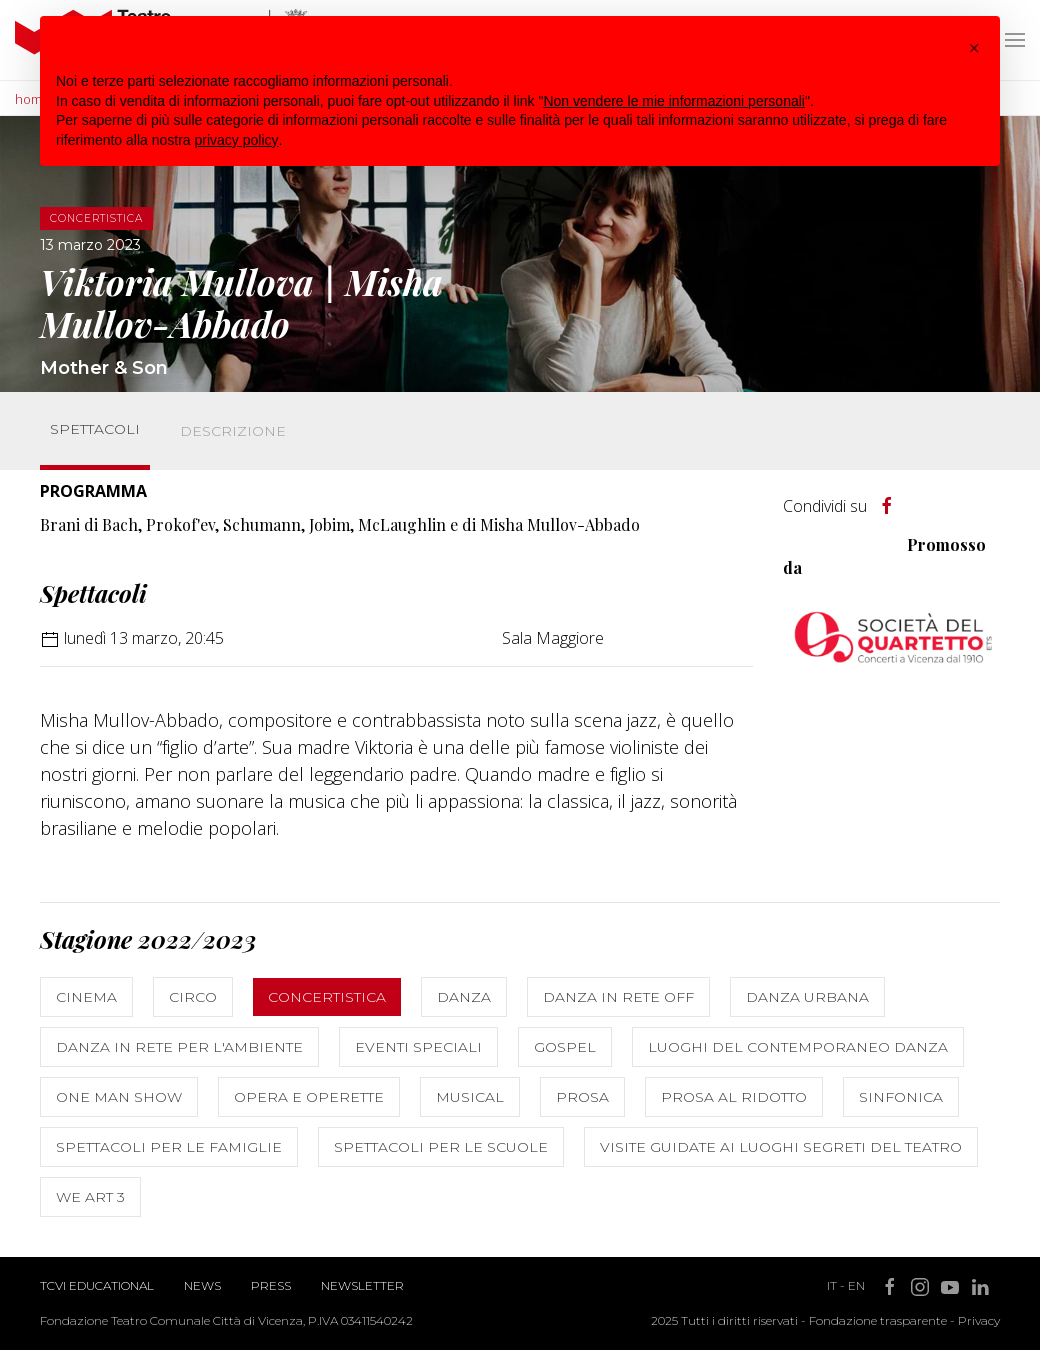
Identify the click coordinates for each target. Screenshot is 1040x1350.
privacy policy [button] (237, 140)
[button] (974, 48)
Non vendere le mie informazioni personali (673, 101)
